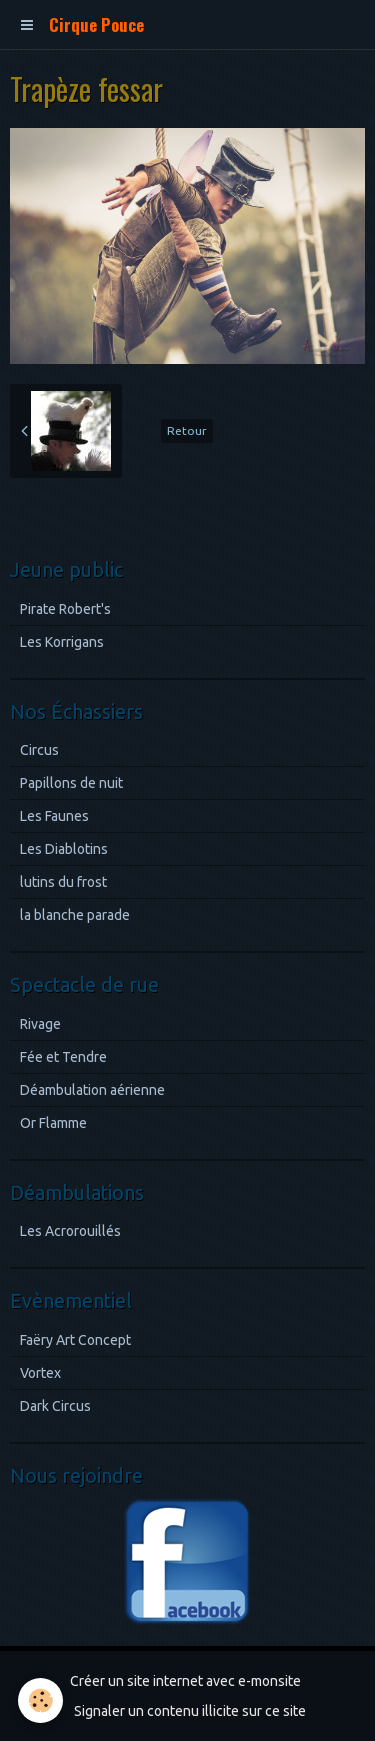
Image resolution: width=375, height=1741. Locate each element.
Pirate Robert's (65, 609)
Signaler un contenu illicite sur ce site (190, 1711)
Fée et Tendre (63, 1057)
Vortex (40, 1373)
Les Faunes (54, 816)
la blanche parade (75, 915)
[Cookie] (40, 1700)
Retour (187, 430)
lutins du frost (63, 882)
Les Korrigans (62, 642)
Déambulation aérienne (92, 1090)
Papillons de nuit (71, 783)
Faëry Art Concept (75, 1340)
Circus (39, 750)
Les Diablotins (64, 849)
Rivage (40, 1024)
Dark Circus (55, 1406)
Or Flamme (53, 1123)
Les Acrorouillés (70, 1231)
